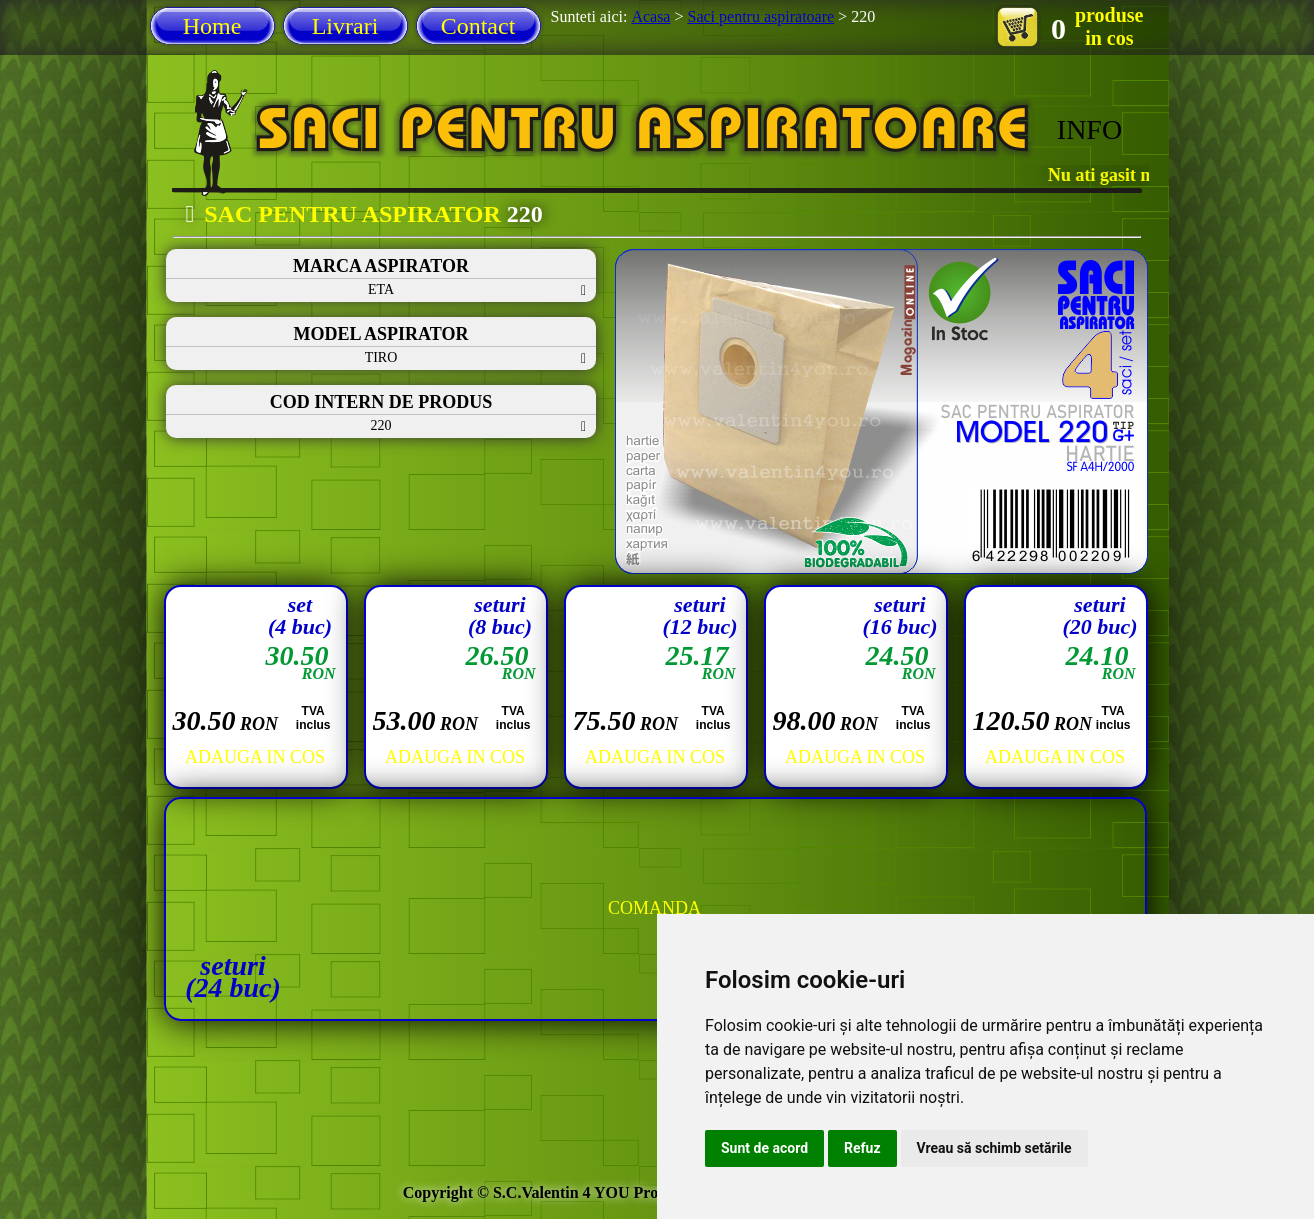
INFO (1089, 129)
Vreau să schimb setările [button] (994, 1148)
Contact (478, 26)
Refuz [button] (862, 1148)
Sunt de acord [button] (764, 1148)
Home (212, 26)
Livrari (345, 26)
